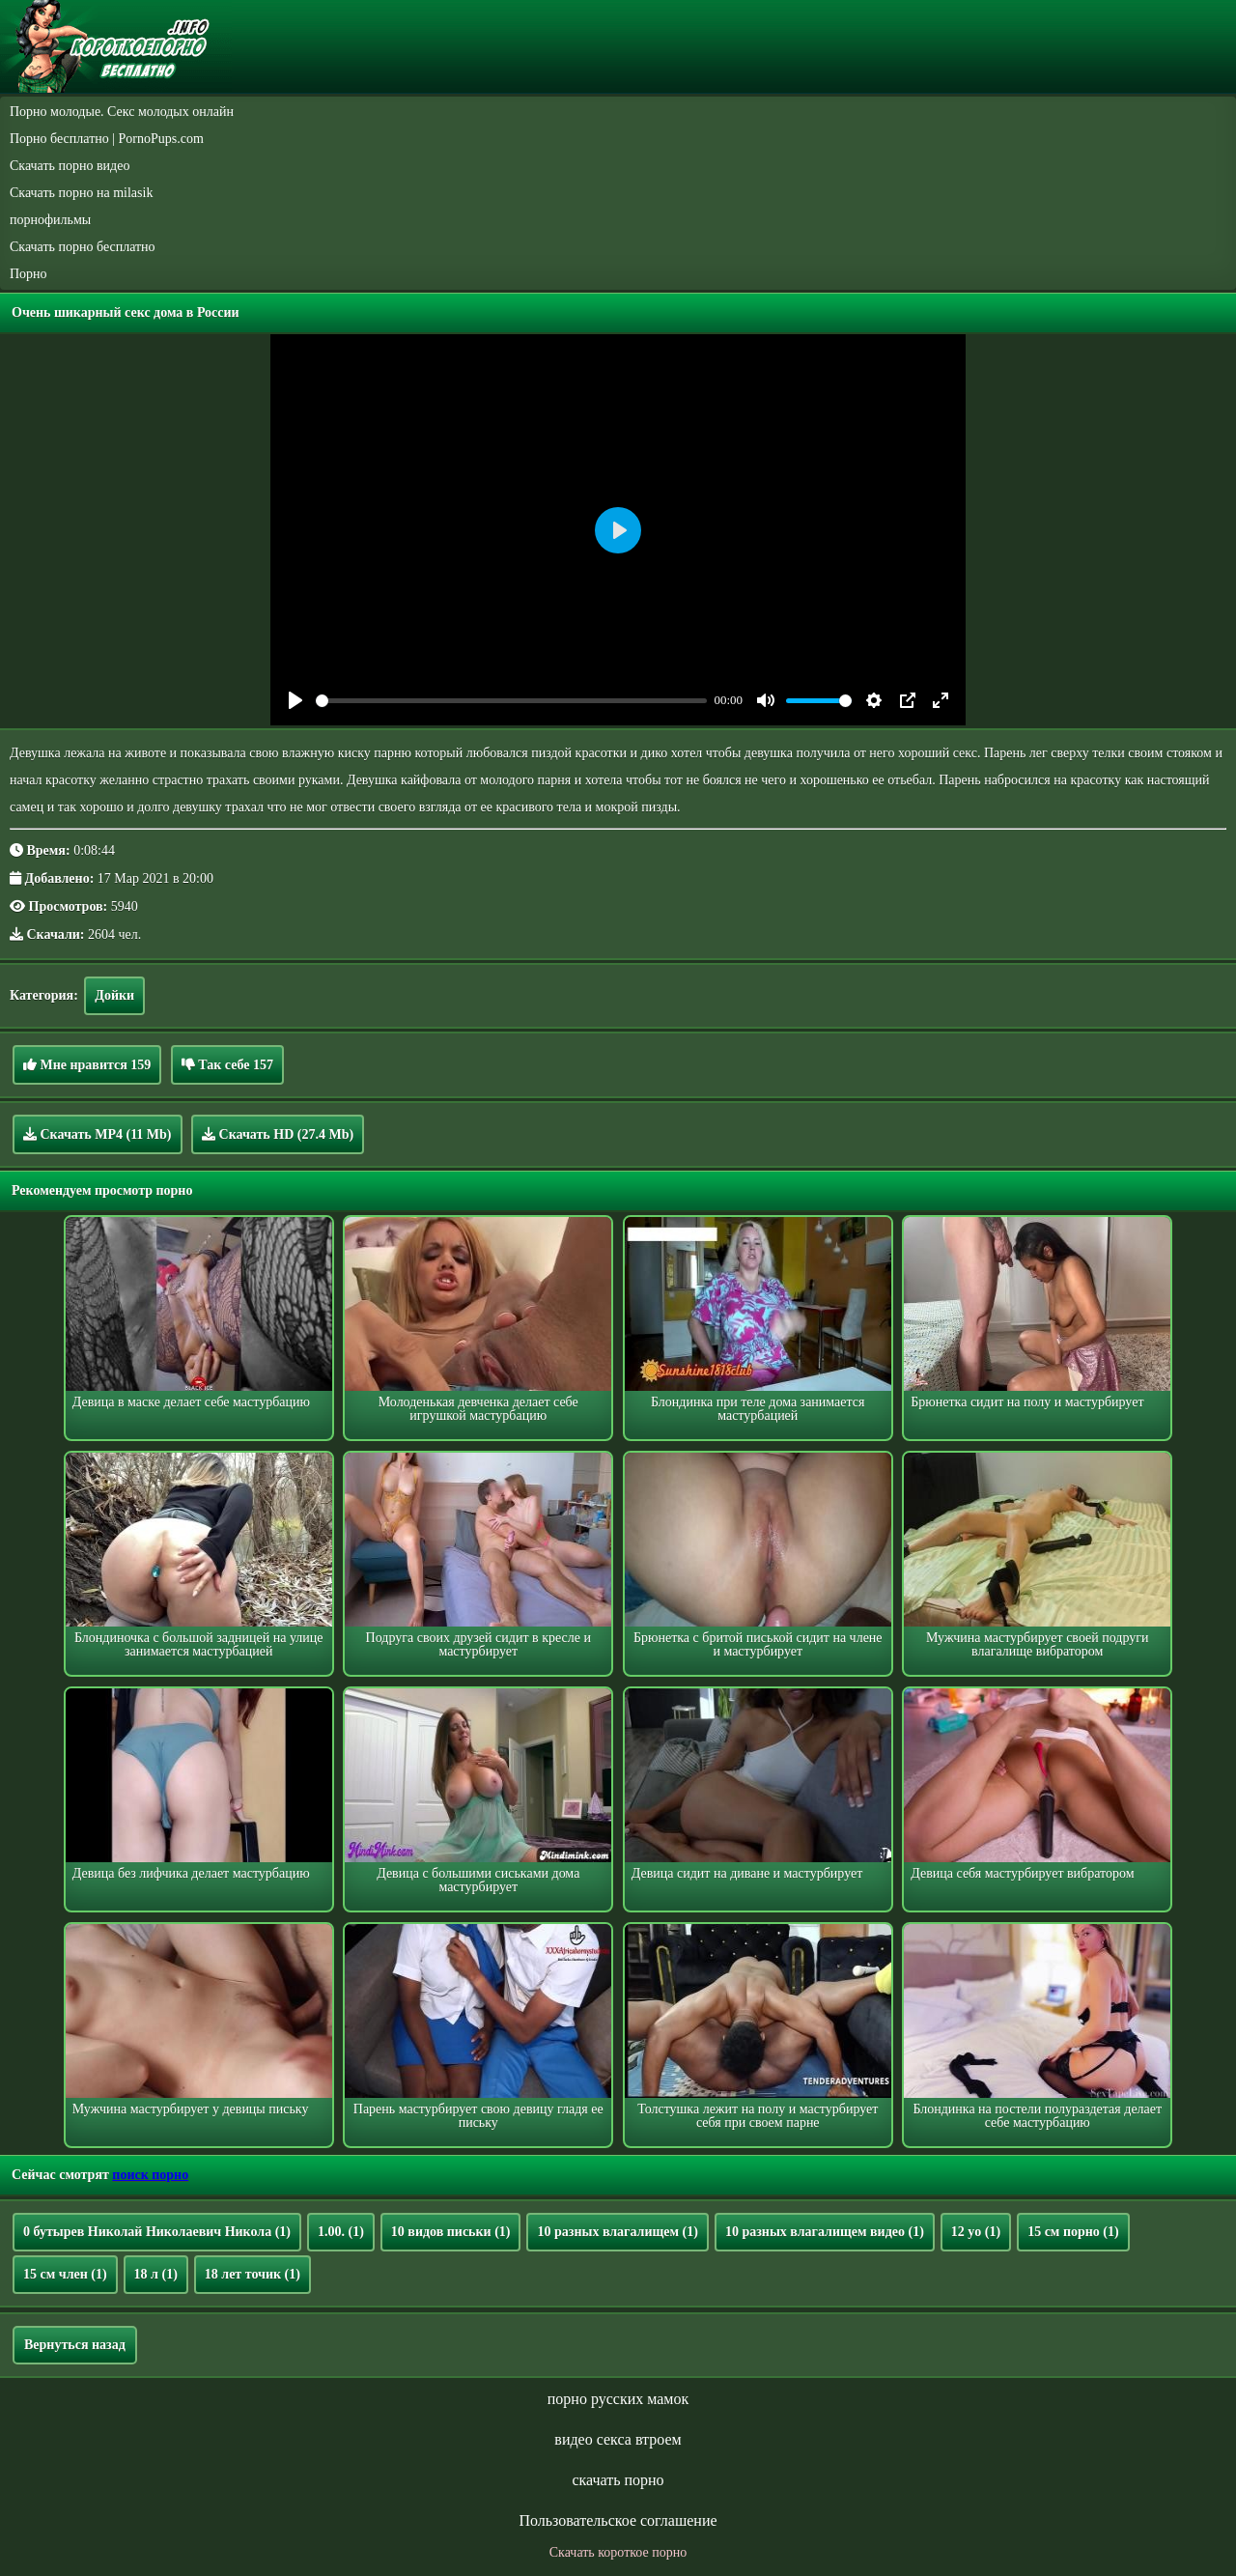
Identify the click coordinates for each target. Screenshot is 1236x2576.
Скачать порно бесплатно (82, 247)
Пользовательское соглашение (617, 2520)
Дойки (114, 995)
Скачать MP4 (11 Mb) (97, 1133)
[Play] (295, 700)
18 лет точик (252, 2274)
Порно (28, 274)
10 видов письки (451, 2231)
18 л (156, 2274)
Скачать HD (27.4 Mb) (277, 1133)
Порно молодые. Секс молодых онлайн (122, 111)
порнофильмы (50, 219)
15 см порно (1073, 2231)
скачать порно (617, 2480)
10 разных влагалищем (617, 2231)
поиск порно (150, 2174)
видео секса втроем (617, 2439)
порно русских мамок (618, 2399)
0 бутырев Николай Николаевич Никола (157, 2231)
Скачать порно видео (69, 165)
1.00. (341, 2231)
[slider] (511, 701)
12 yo (975, 2231)
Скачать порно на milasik (81, 192)
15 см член (65, 2274)
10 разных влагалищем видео (824, 2231)
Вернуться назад (75, 2344)
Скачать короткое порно (618, 2552)
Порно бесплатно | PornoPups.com (107, 138)
